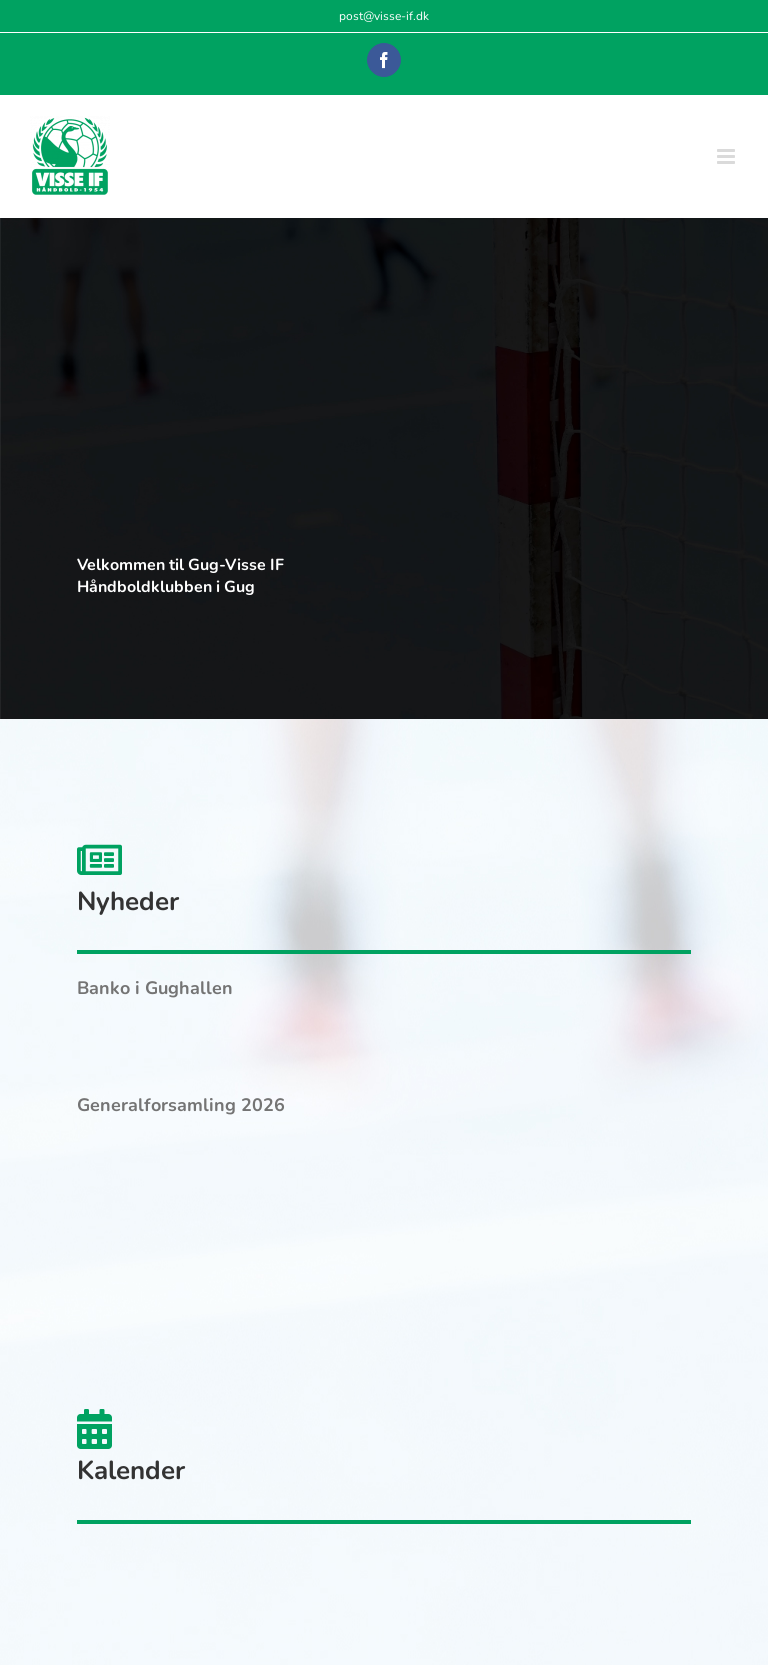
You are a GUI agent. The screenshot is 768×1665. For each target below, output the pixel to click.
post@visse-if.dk (384, 16)
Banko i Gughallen (155, 988)
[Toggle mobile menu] (727, 156)
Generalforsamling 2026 (181, 1105)
